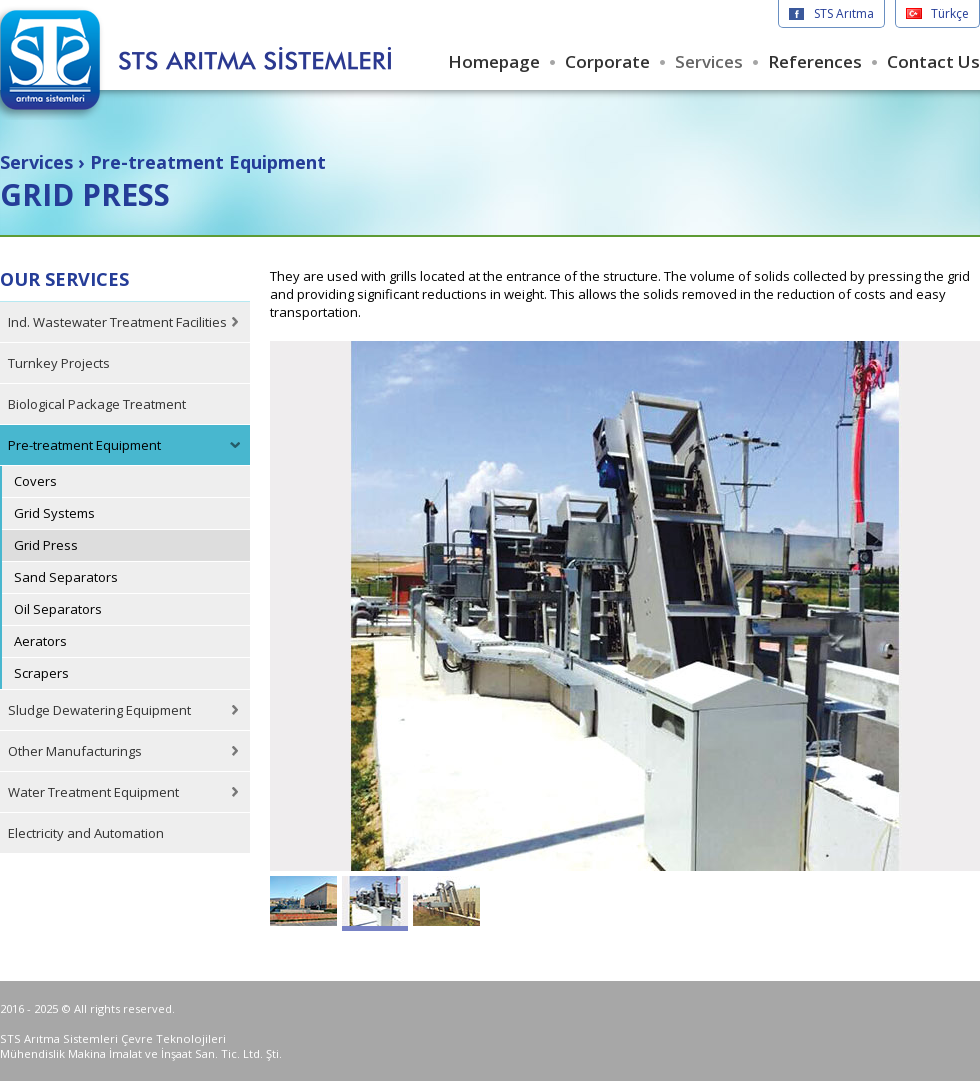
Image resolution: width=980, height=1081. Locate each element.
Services (709, 61)
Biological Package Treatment (97, 404)
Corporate (607, 61)
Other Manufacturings (75, 751)
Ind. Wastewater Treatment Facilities (117, 322)
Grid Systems (54, 513)
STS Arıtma (844, 13)
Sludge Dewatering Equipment (99, 710)
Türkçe (950, 13)
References (815, 61)
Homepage (494, 61)
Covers (35, 481)
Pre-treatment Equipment (84, 445)
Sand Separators (66, 577)
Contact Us (933, 61)
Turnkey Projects (59, 363)
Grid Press (46, 545)
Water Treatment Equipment (93, 792)
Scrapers (41, 673)
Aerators (40, 641)
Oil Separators (58, 609)
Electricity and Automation (86, 833)
